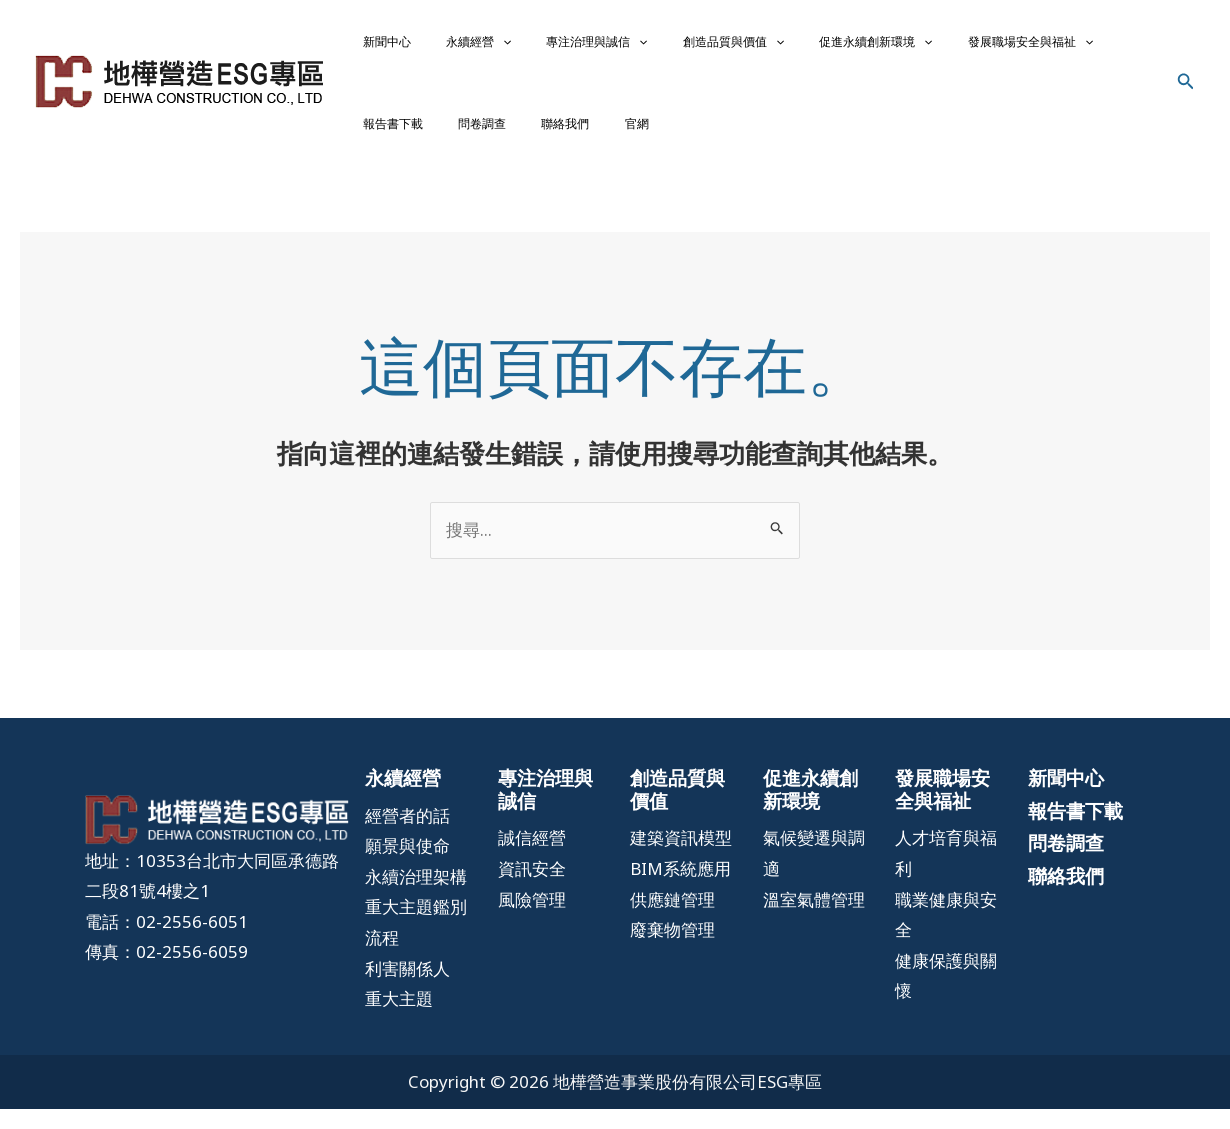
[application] (467, 46)
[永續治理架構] (416, 897)
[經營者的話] (407, 835)
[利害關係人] (407, 988)
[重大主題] (399, 1019)
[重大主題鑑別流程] (416, 942)
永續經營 (443, 46)
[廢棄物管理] (672, 950)
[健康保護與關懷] (946, 996)
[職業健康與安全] (946, 934)
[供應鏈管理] (672, 919)
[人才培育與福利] (946, 873)
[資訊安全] (532, 889)
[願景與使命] (407, 866)
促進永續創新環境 (770, 46)
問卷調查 (1072, 46)
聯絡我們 (375, 138)
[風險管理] (532, 919)
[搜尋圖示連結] (1186, 92)
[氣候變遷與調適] (814, 873)
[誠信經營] (532, 858)
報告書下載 (1006, 46)
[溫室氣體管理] (814, 919)
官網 (423, 138)
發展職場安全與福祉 (901, 46)
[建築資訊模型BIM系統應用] (681, 873)
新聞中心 (375, 46)
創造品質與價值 (651, 46)
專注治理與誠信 (538, 46)
